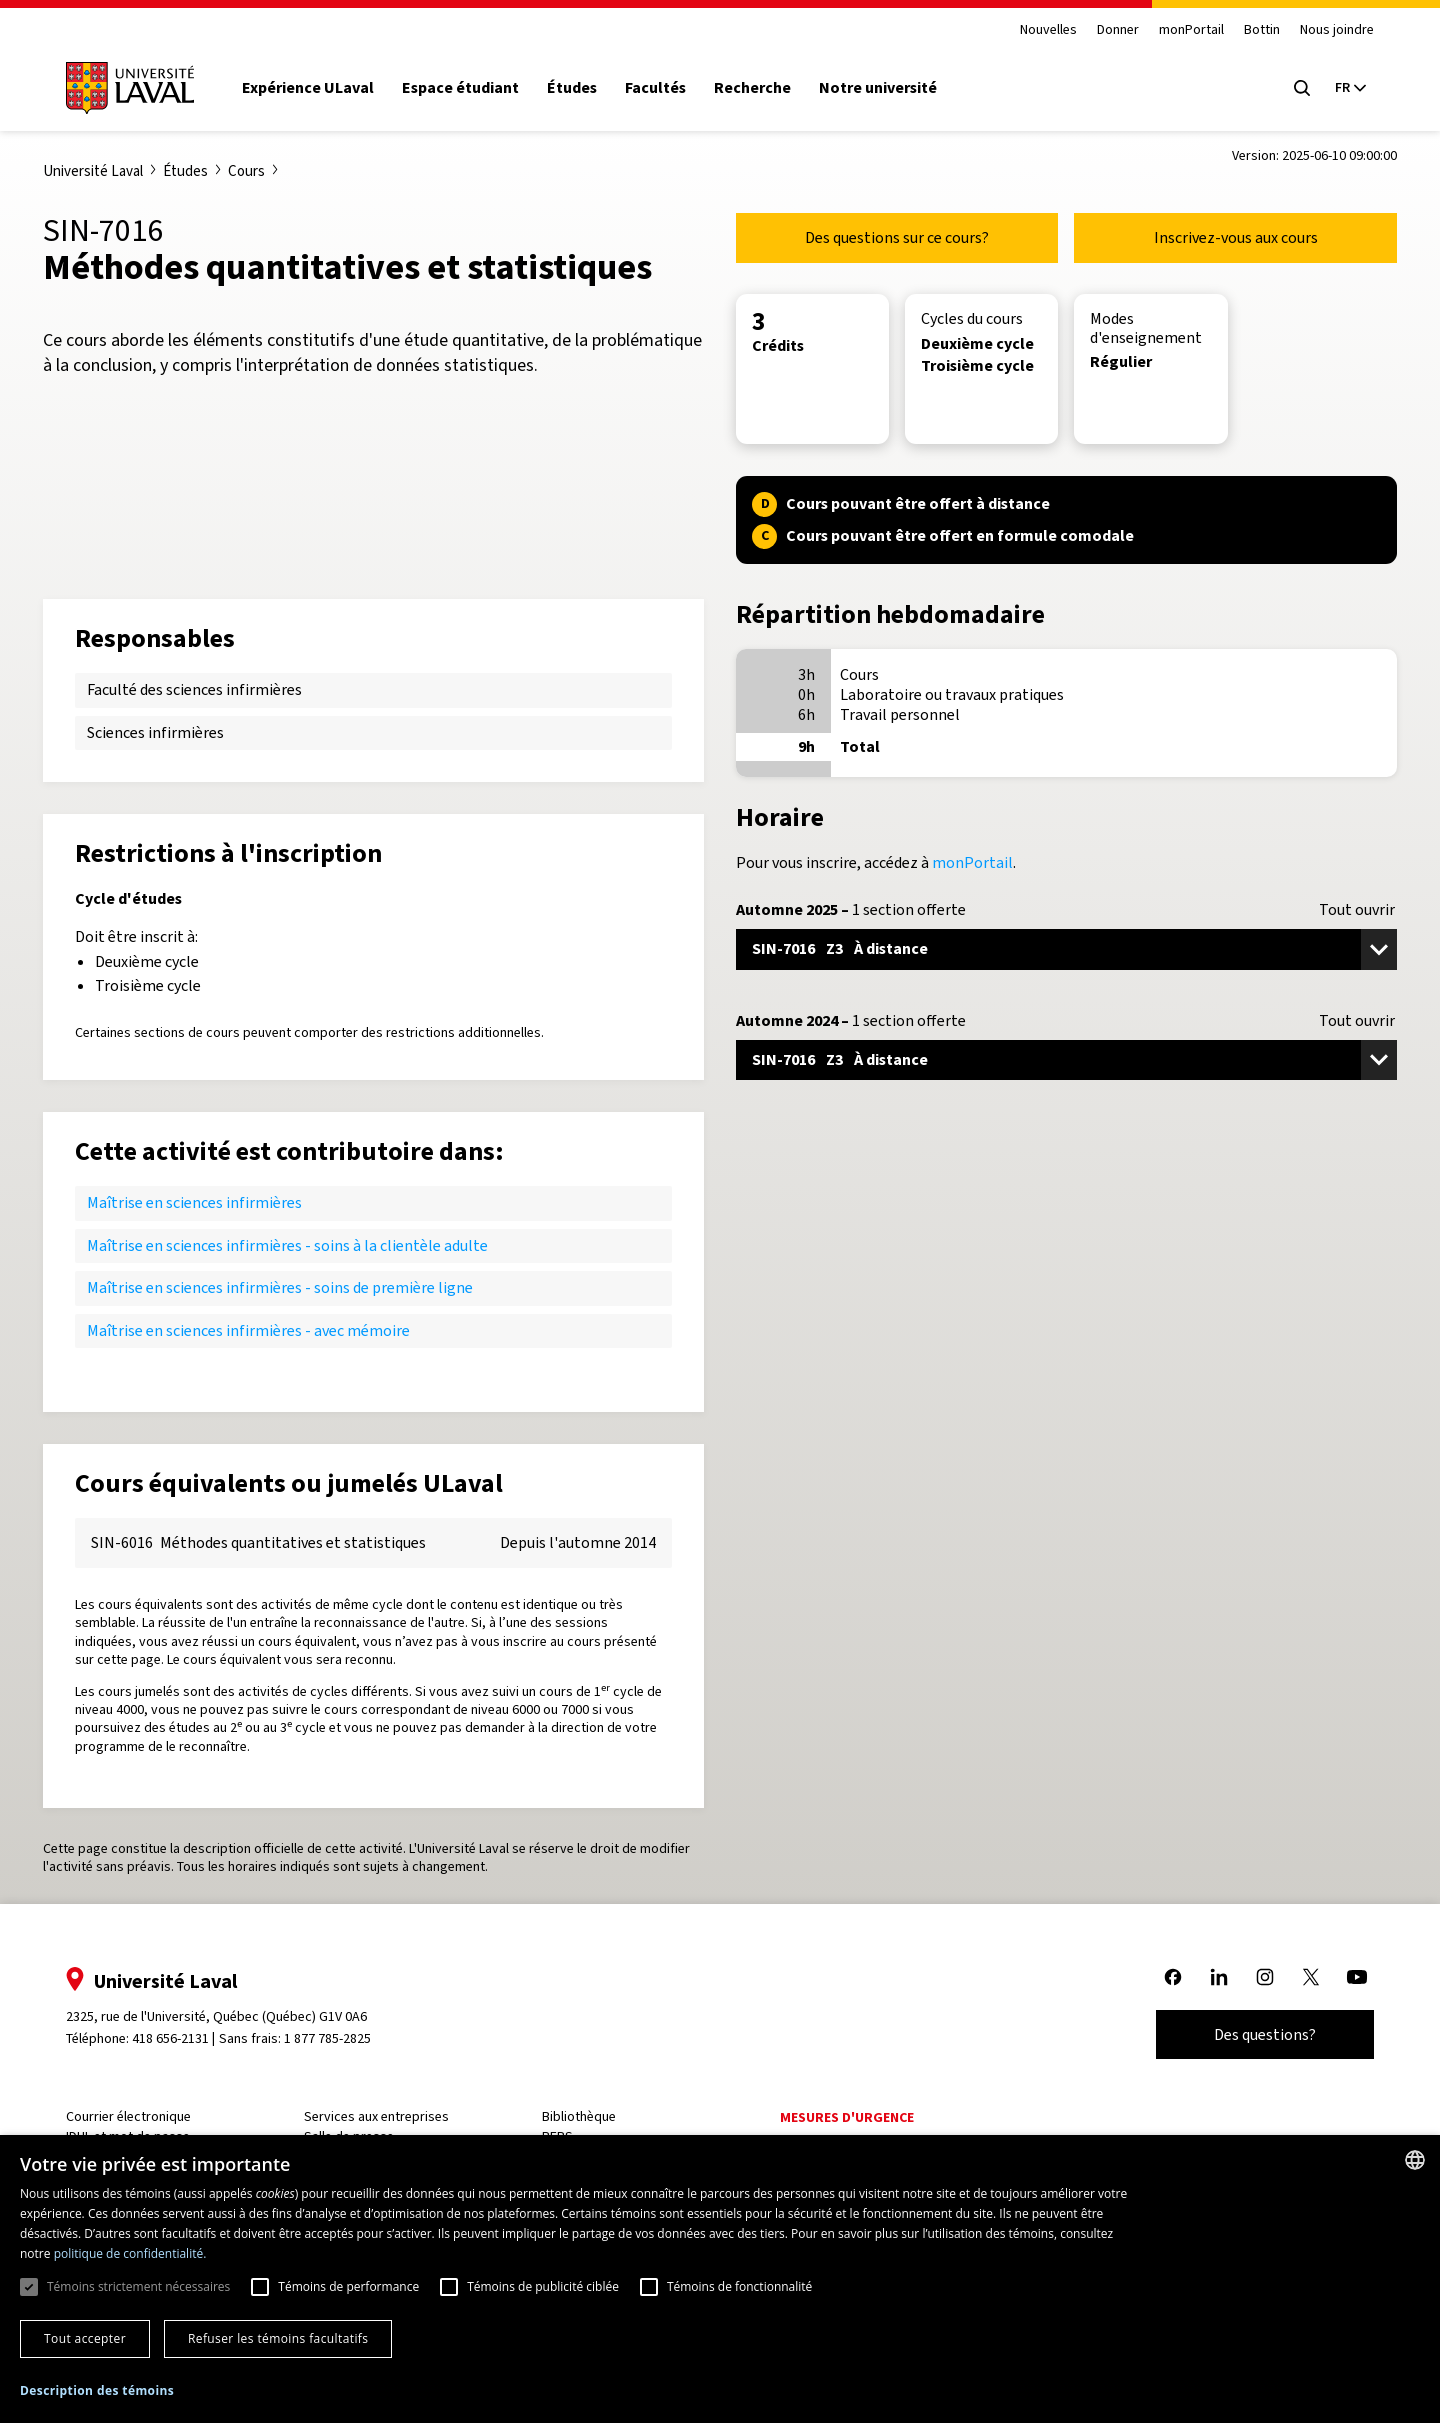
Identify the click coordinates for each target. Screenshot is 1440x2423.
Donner (1118, 30)
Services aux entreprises (376, 2116)
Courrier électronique (128, 2116)
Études (572, 88)
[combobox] (1415, 2160)
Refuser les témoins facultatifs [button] (278, 2338)
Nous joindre (1337, 30)
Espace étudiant (460, 88)
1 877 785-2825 (327, 2038)
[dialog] (720, 2279)
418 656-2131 (170, 2038)
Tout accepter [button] (85, 2338)
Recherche (752, 88)
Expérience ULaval (308, 88)
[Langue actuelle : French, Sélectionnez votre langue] (1350, 88)
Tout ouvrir (1357, 910)
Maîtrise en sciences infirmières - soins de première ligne (280, 1287)
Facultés (655, 88)
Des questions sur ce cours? (897, 237)
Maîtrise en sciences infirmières (194, 1202)
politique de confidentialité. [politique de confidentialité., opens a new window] (130, 2253)
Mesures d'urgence (847, 2117)
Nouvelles (1048, 30)
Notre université (878, 88)
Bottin (1262, 30)
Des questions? (1265, 2034)
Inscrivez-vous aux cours (1236, 237)
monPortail (1191, 30)
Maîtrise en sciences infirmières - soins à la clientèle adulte (287, 1245)
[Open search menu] (1302, 88)
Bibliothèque (579, 2116)
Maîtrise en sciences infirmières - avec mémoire (248, 1330)
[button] (97, 2391)
